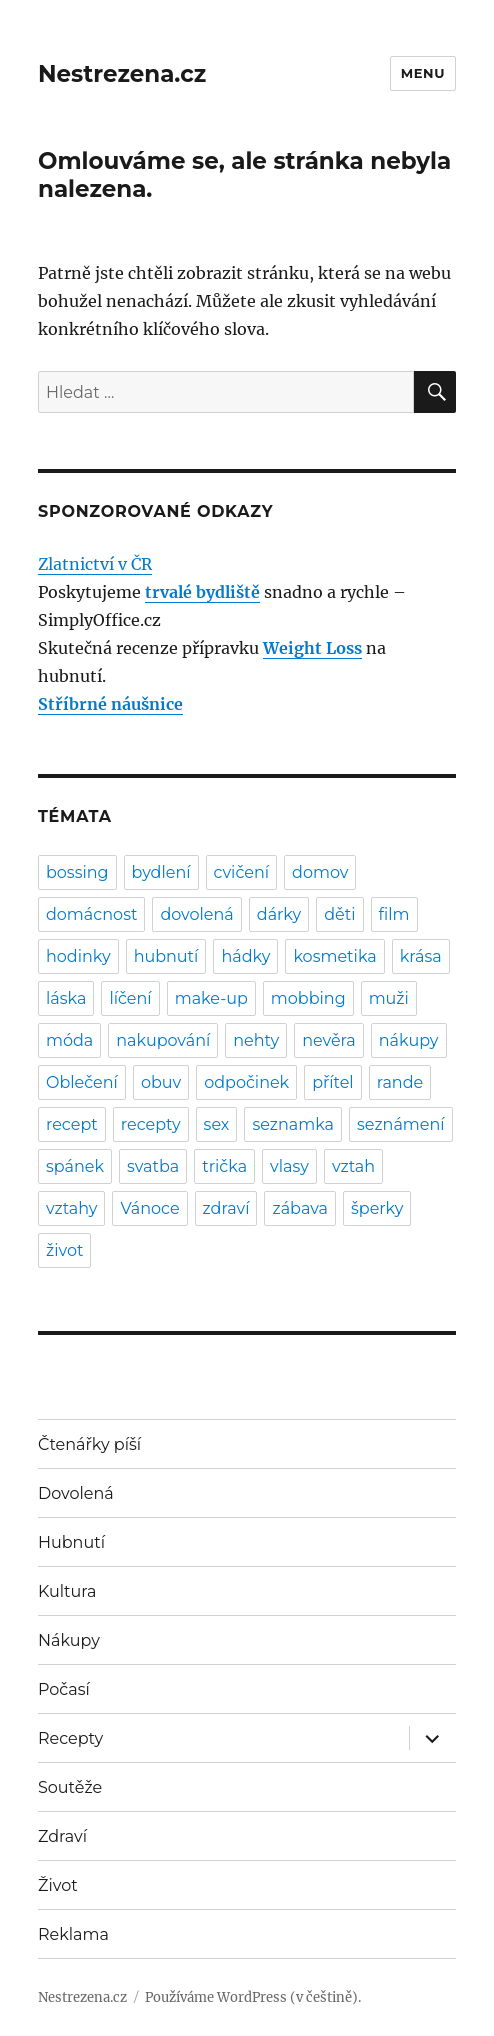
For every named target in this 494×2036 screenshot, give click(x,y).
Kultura (67, 1591)
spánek (75, 1166)
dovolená (196, 914)
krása (421, 956)
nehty (256, 1040)
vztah (353, 1166)
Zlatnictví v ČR (95, 564)
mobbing (308, 998)
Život (58, 1885)
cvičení (242, 872)
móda (69, 1040)
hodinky (78, 956)
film (394, 914)
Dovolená (76, 1493)
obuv (161, 1082)
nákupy (409, 1040)
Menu (423, 73)
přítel (332, 1082)
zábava (300, 1208)
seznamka (293, 1124)
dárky (279, 914)
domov (320, 872)
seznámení (401, 1124)
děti (339, 914)
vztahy (71, 1208)
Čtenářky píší (89, 1444)
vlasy (289, 1166)
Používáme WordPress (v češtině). (253, 1997)
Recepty (70, 1738)
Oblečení (82, 1082)
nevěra (329, 1040)
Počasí (64, 1689)
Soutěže (70, 1787)
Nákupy (69, 1640)
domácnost (91, 914)
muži (389, 998)
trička (224, 1166)
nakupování (163, 1040)
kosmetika (334, 956)
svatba (153, 1166)
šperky (377, 1208)
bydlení (161, 872)
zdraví (226, 1208)
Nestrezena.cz (122, 74)
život (64, 1250)
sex (217, 1124)
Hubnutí (71, 1542)
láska (66, 998)
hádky (245, 956)
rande (400, 1082)
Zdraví (62, 1836)
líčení (130, 998)
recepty (151, 1124)
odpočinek (246, 1082)
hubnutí (166, 956)
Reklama (73, 1934)
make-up (211, 998)
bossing (77, 872)
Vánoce (149, 1208)
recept (72, 1124)
